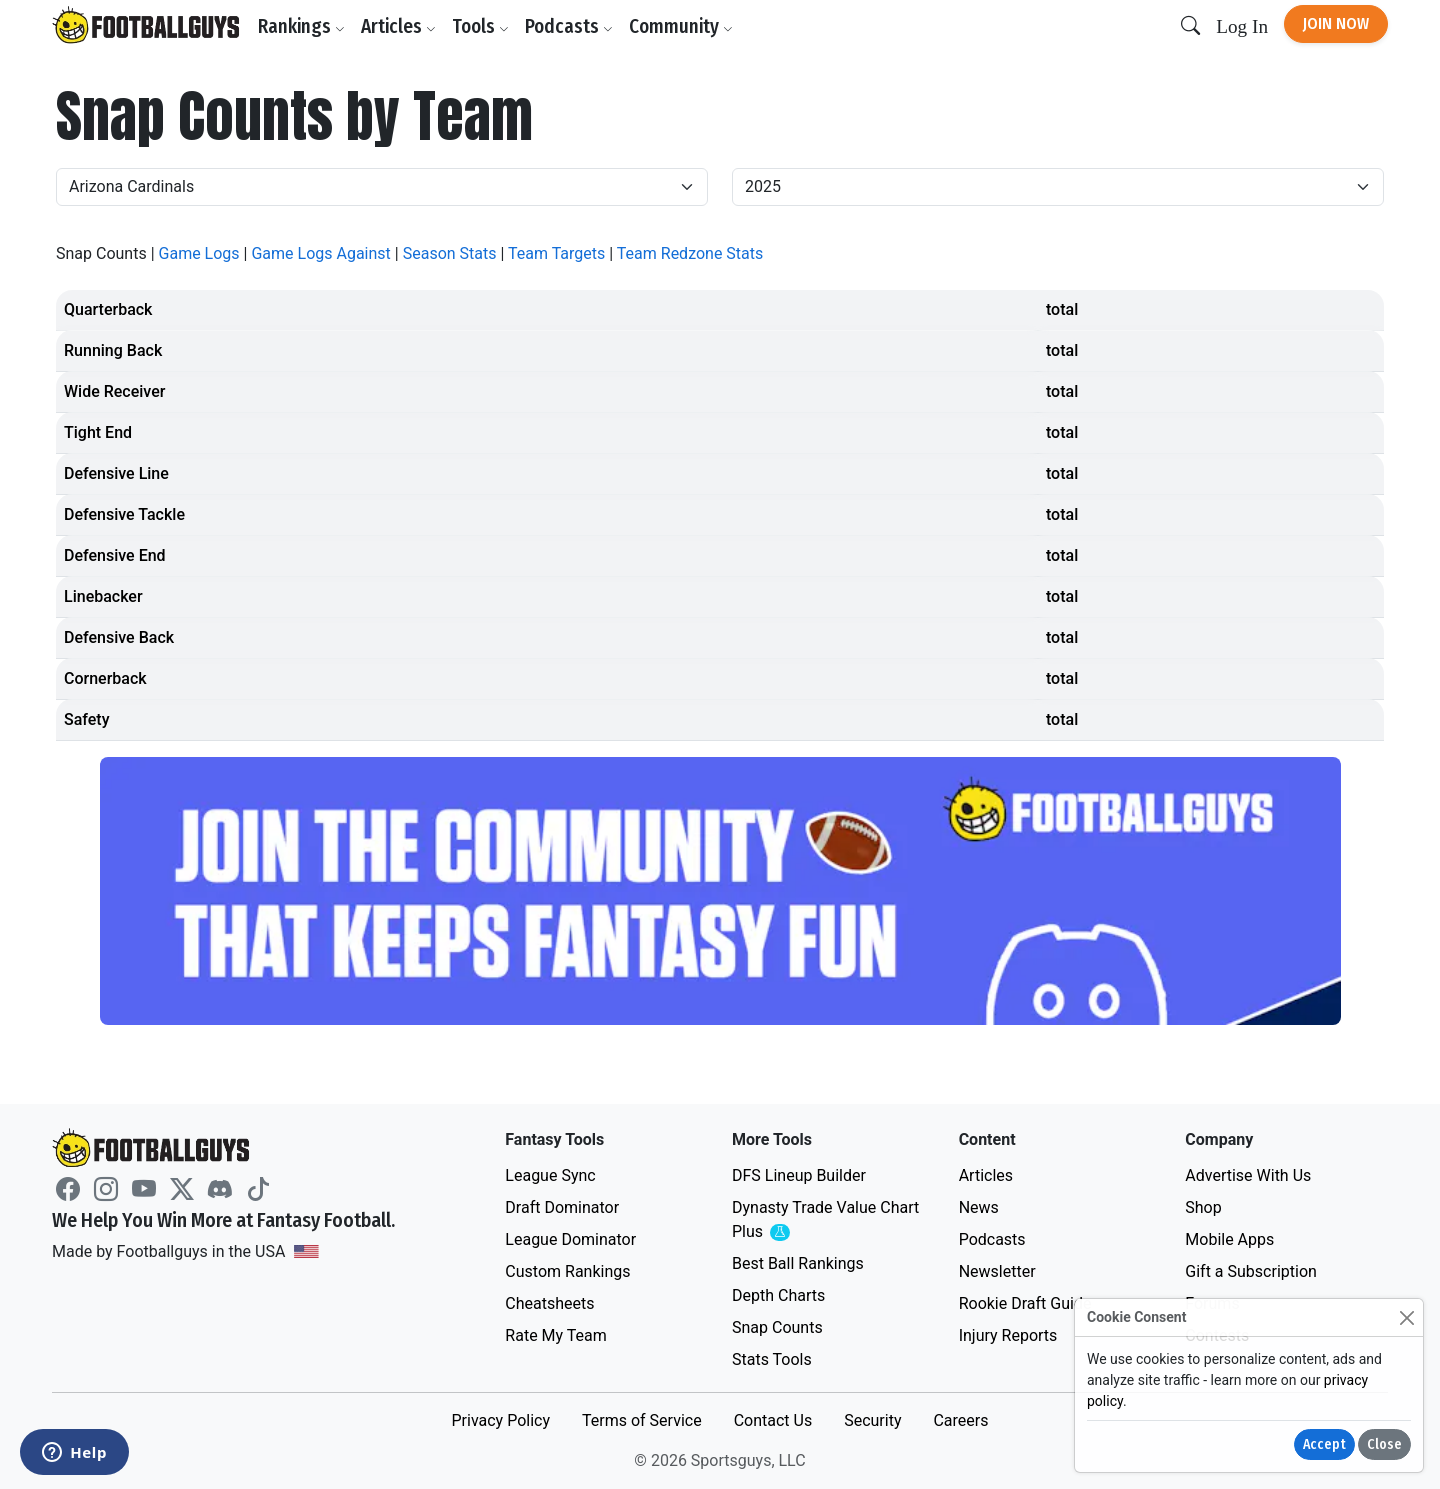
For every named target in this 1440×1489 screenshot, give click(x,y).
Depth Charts (778, 1295)
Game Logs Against (320, 253)
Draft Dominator (562, 1207)
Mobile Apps (1229, 1239)
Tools (480, 26)
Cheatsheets (549, 1303)
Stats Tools (772, 1359)
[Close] (1406, 1317)
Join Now (1336, 23)
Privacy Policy (500, 1420)
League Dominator (570, 1239)
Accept (1324, 1444)
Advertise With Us (1248, 1175)
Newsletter (997, 1271)
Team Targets (556, 253)
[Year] (1058, 187)
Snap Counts (777, 1327)
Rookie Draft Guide (1025, 1303)
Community (681, 26)
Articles (398, 26)
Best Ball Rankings (798, 1263)
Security (872, 1420)
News (979, 1207)
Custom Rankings (567, 1271)
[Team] (382, 187)
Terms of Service (642, 1420)
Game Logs (199, 253)
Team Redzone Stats (690, 253)
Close (1384, 1444)
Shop (1203, 1207)
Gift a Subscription (1251, 1271)
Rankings (301, 26)
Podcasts (569, 26)
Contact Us (773, 1420)
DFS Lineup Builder (799, 1175)
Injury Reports (1008, 1335)
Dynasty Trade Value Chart (825, 1220)
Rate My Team (555, 1335)
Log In (1242, 26)
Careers (960, 1420)
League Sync (550, 1175)
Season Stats (450, 253)
